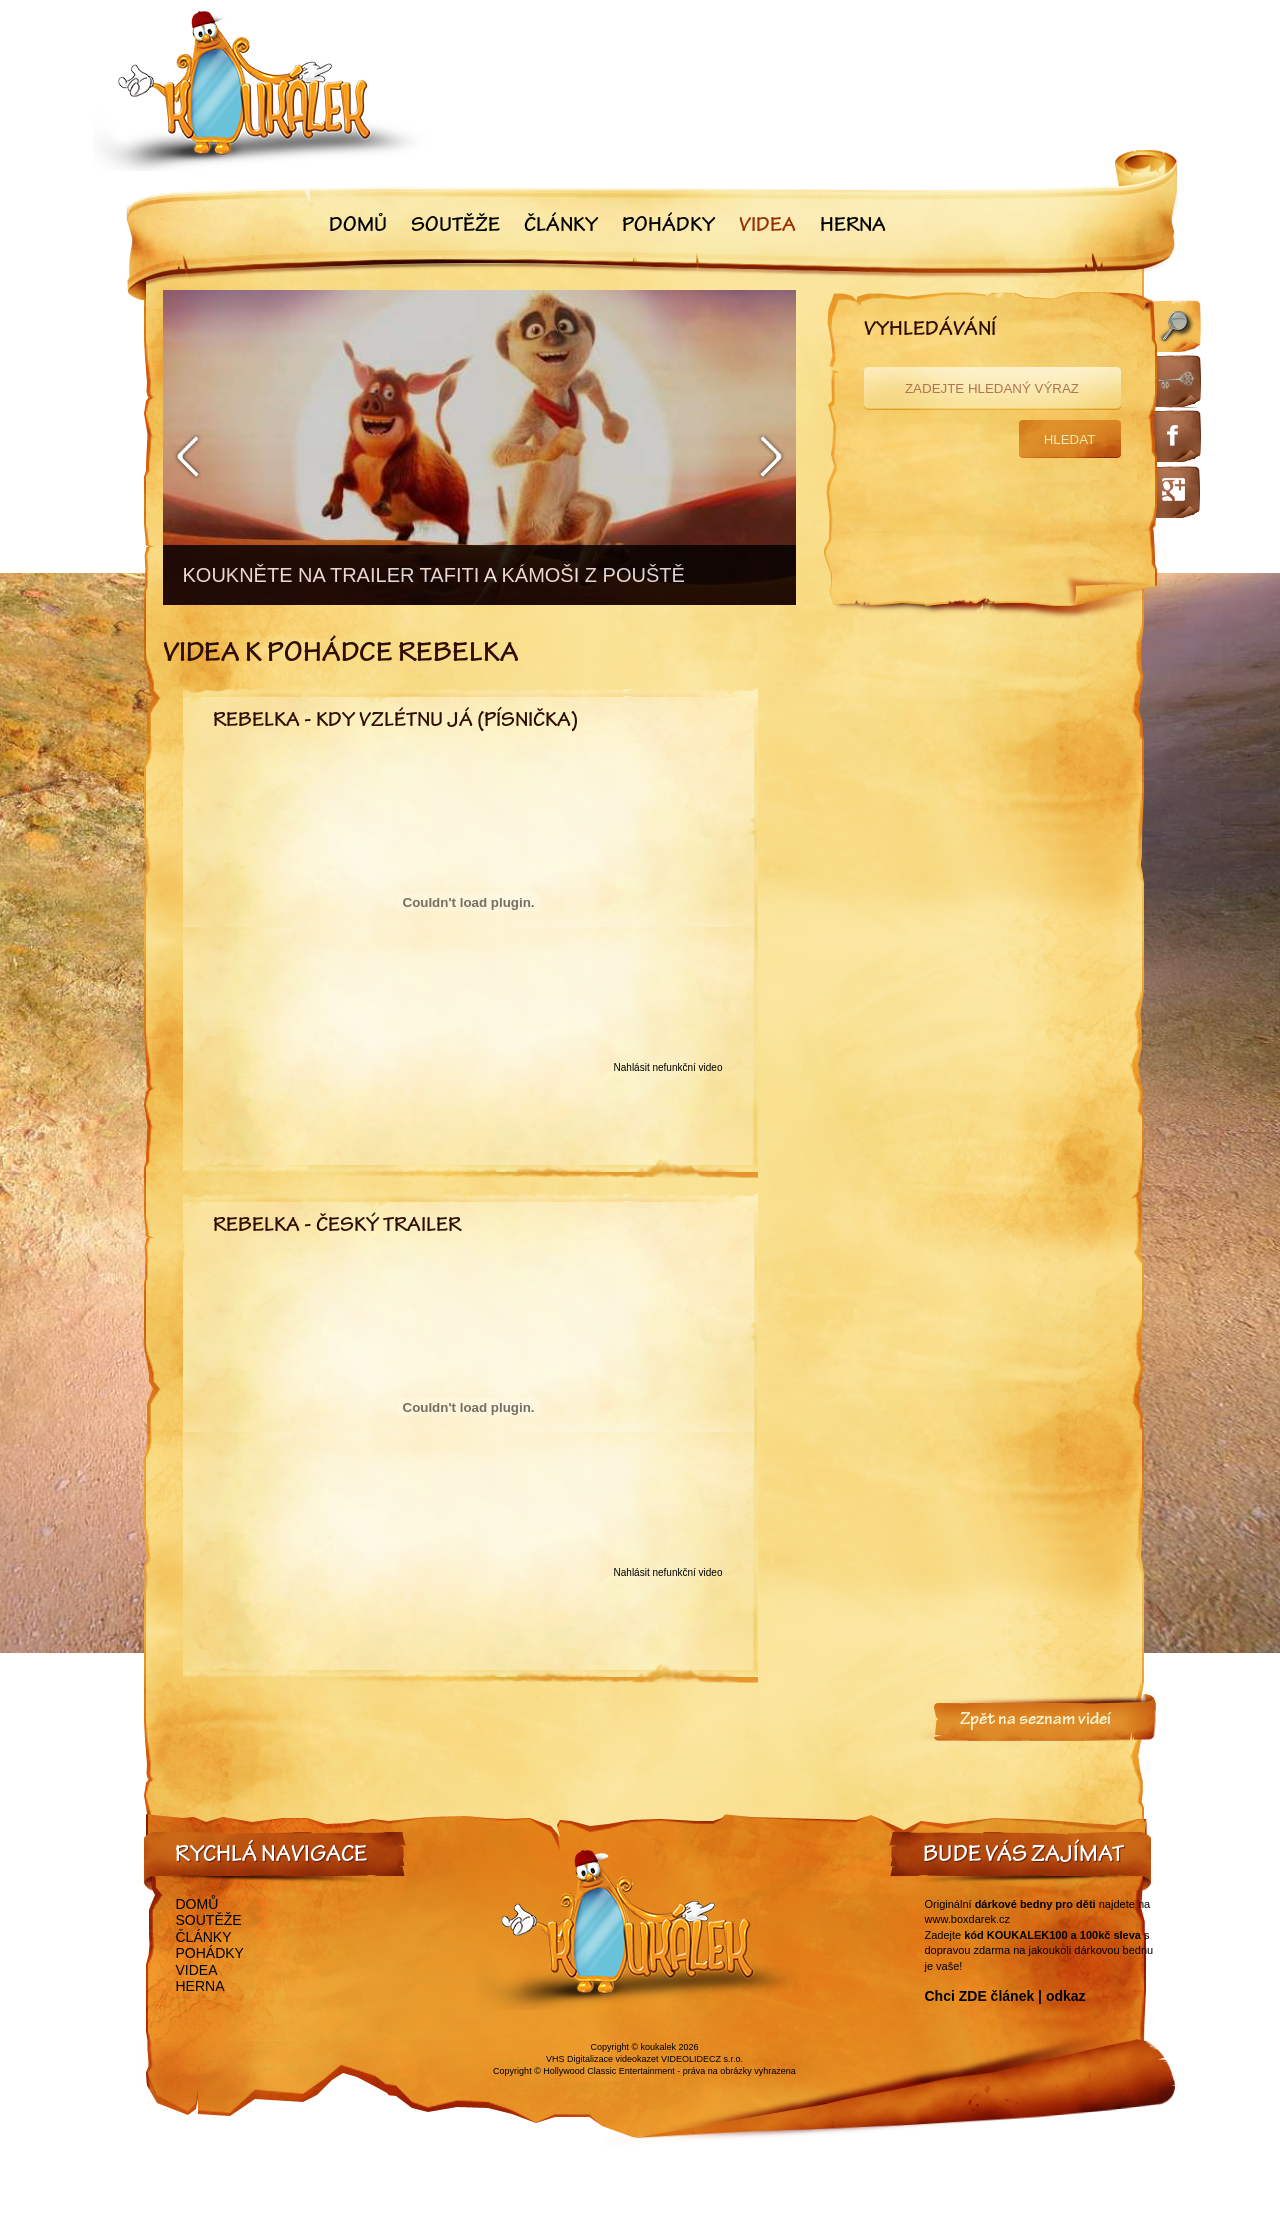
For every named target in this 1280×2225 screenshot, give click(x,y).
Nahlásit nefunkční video (668, 1067)
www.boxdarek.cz (968, 1919)
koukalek (659, 2047)
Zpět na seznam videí (1035, 1721)
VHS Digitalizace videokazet (602, 2059)
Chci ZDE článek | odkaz (1005, 1996)
